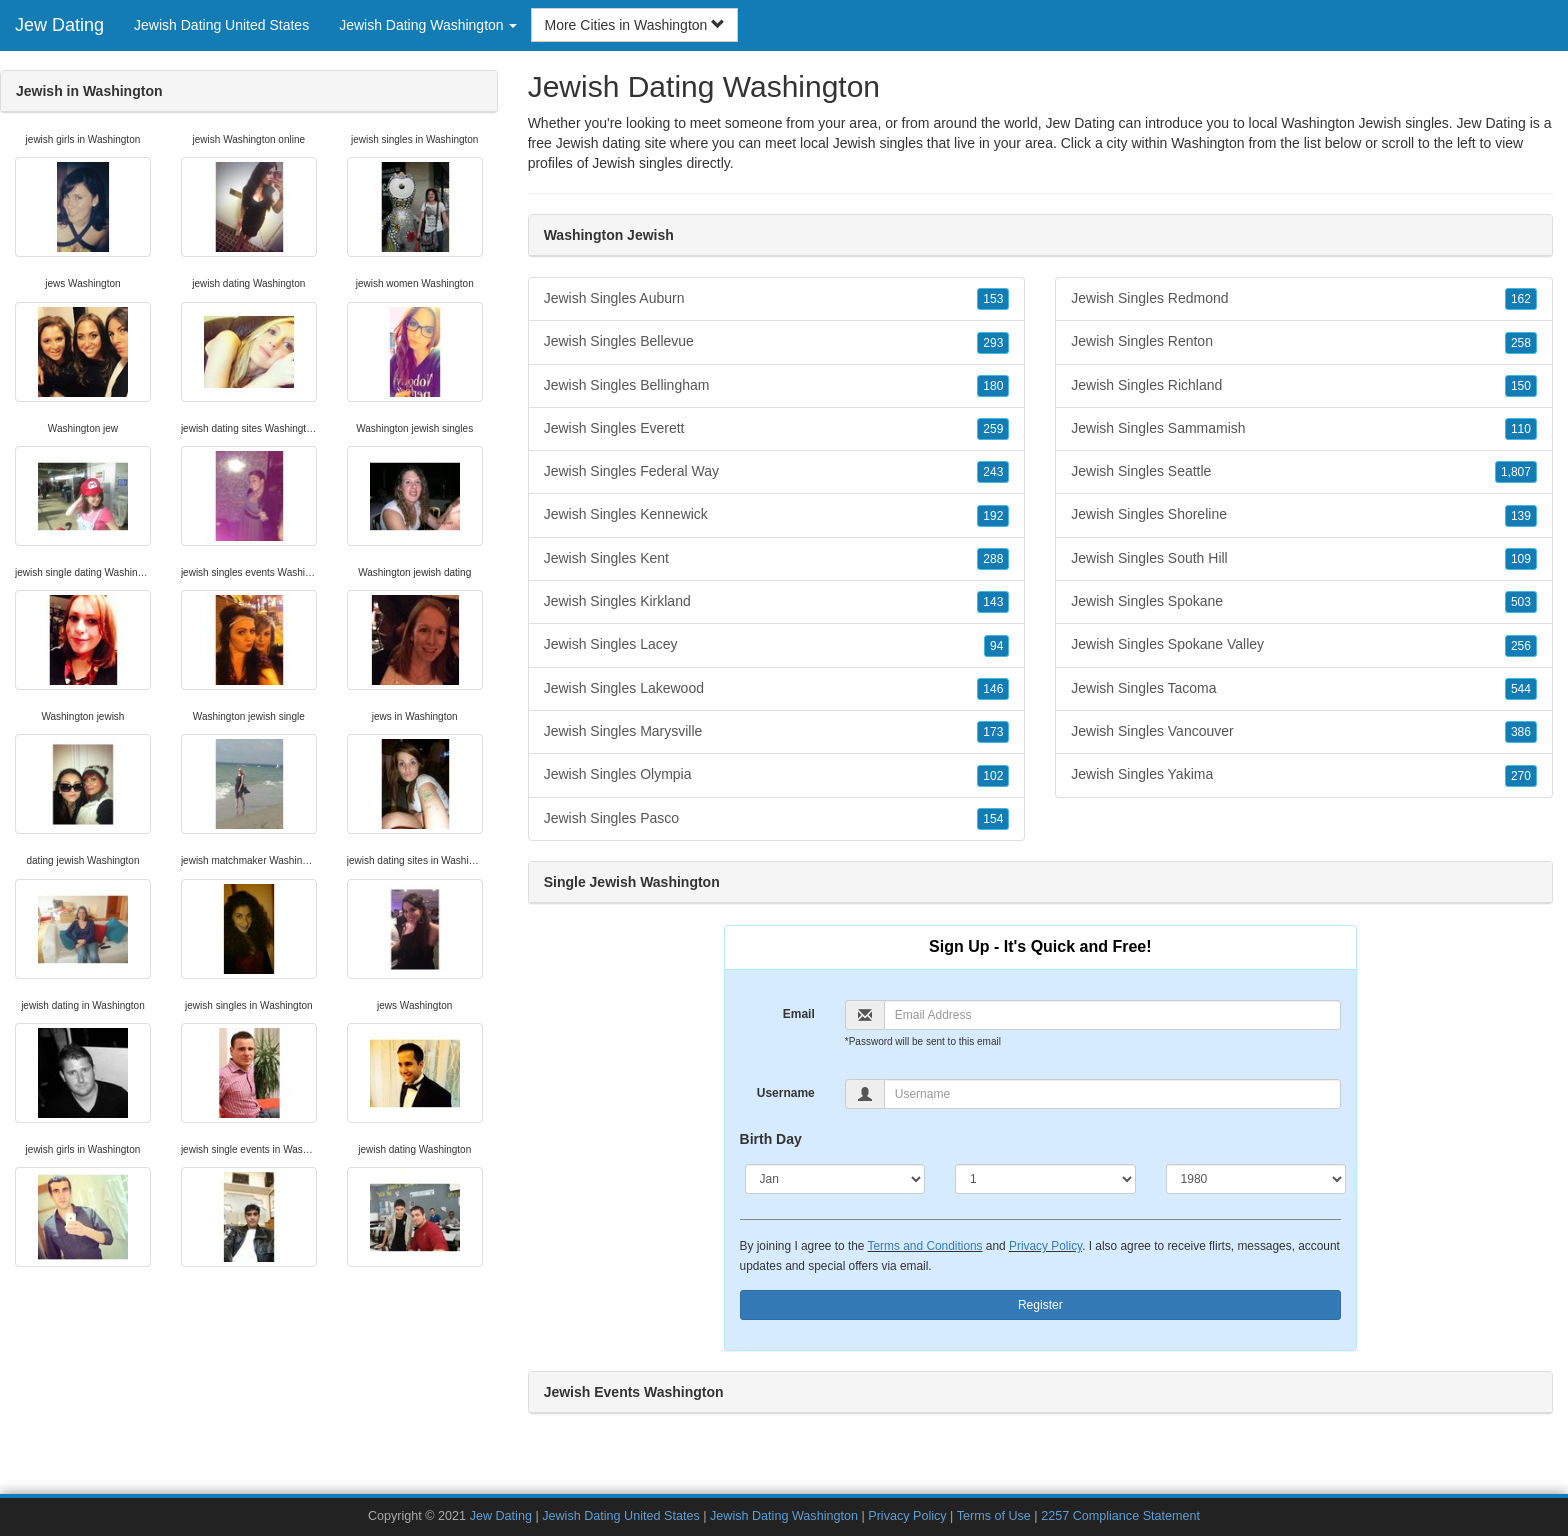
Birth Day (771, 1139)
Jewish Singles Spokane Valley (1304, 645)
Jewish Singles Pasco (777, 819)
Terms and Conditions (925, 1246)
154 (993, 819)
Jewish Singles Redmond (1304, 299)
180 (993, 386)
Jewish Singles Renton (1304, 342)
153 (993, 299)
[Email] (1112, 1015)
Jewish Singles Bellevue (777, 342)
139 (1521, 516)
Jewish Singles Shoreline (1304, 515)
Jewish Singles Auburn (777, 299)
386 (1521, 732)
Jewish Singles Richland (1304, 386)
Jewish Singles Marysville (777, 732)
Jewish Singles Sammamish (1304, 429)
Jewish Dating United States (221, 25)
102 (993, 776)
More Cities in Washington (634, 25)
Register (1040, 1305)
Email (799, 1014)
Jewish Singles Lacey (777, 645)
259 (993, 429)
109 (1521, 559)
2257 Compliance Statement (1120, 1516)
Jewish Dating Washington (784, 1516)
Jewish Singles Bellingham (777, 386)
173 (993, 732)
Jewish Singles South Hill (1304, 559)
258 (1521, 343)
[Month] (835, 1179)
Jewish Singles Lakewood (777, 689)
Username (786, 1093)
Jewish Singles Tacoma (1304, 689)
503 (1521, 602)
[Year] (1256, 1179)
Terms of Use (994, 1516)
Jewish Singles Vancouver (1304, 732)
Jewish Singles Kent (777, 559)
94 (996, 646)
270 (1521, 776)
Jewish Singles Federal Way (777, 472)
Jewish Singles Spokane (1304, 602)
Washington (1207, 143)
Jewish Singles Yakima (1304, 775)
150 (1521, 386)
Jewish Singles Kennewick (777, 515)
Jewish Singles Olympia (777, 775)
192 (993, 516)
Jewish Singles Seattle (1304, 472)
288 (993, 559)
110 (1521, 429)
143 (993, 602)
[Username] (1112, 1094)
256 (1521, 646)
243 (993, 472)
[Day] (1045, 1179)
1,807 (1516, 472)
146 (993, 689)
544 (1521, 689)
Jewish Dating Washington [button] (428, 25)
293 (993, 343)
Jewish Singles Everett (777, 429)
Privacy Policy (1045, 1246)
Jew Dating (59, 25)
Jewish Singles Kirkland (777, 602)
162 (1521, 299)
